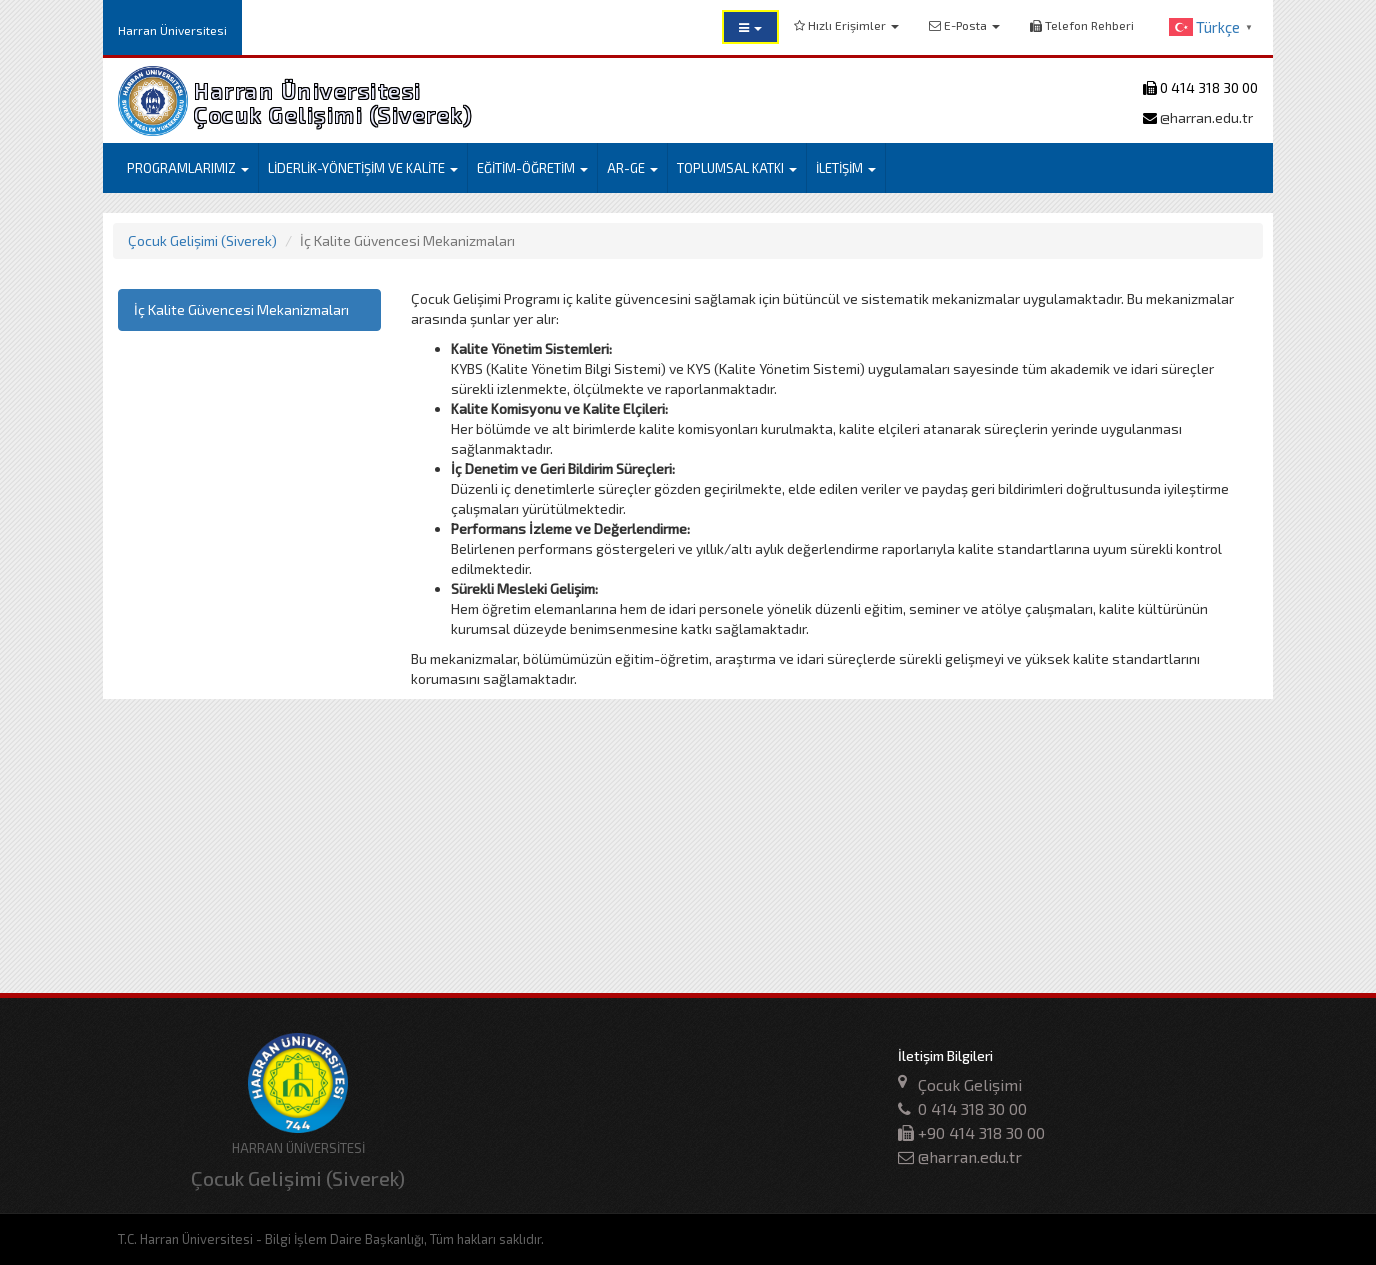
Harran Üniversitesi (172, 30)
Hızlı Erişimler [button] (846, 25)
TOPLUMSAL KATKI (737, 168)
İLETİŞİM (846, 168)
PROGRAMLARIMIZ (188, 168)
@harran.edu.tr (1205, 117)
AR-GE (632, 168)
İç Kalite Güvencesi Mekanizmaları (241, 309)
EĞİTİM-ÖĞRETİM (532, 168)
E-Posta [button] (964, 25)
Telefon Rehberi (1082, 25)
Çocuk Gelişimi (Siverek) (202, 240)
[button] (750, 27)
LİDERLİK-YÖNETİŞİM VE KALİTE (363, 168)
